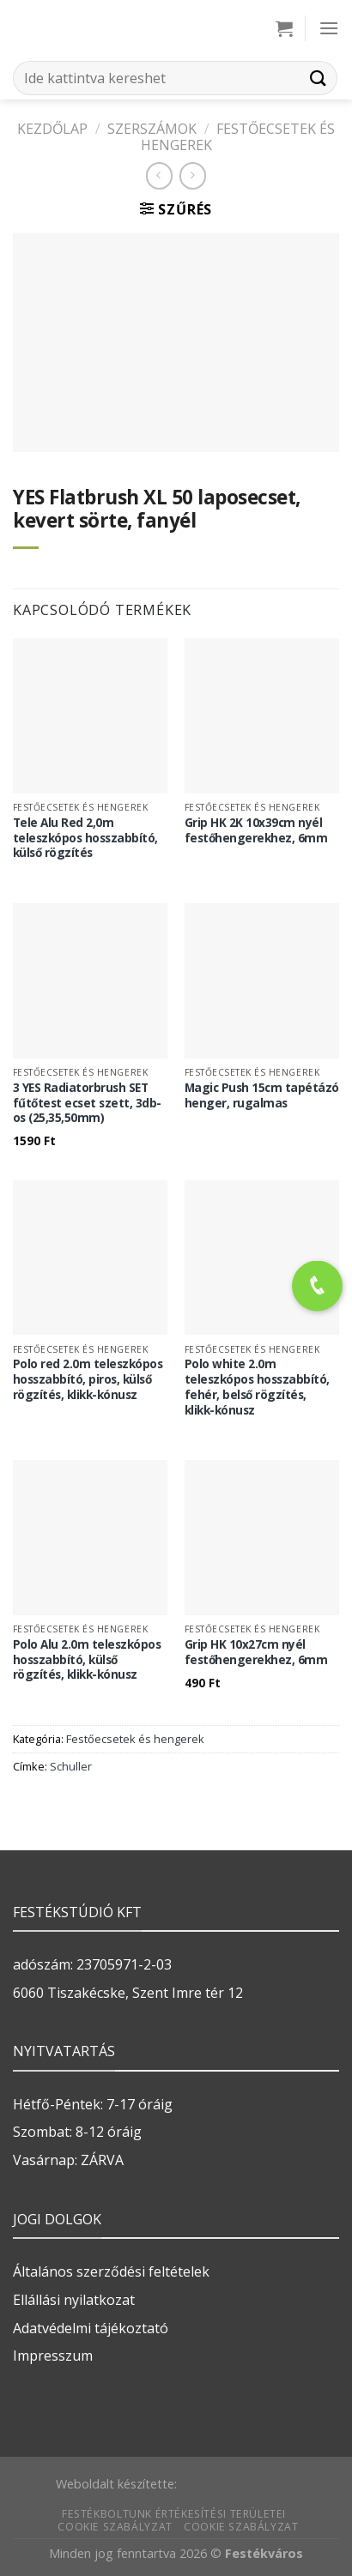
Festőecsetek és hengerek (238, 136)
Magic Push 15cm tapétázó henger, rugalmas (262, 1095)
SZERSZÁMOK (152, 128)
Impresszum (53, 2355)
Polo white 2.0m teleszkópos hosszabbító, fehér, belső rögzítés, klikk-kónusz (257, 1386)
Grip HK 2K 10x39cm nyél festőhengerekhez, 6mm (256, 830)
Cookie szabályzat (115, 2526)
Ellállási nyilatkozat (74, 2299)
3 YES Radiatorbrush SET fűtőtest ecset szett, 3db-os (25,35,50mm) (87, 1102)
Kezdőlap (52, 128)
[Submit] (318, 77)
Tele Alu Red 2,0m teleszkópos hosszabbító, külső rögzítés (85, 837)
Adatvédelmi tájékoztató (90, 2328)
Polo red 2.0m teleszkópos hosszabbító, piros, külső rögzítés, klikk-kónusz (88, 1379)
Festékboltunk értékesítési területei (174, 2514)
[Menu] (329, 28)
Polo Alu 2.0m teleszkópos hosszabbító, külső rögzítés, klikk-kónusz (87, 1659)
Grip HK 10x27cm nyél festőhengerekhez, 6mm (256, 1652)
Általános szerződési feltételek (111, 2271)
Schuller (71, 1766)
